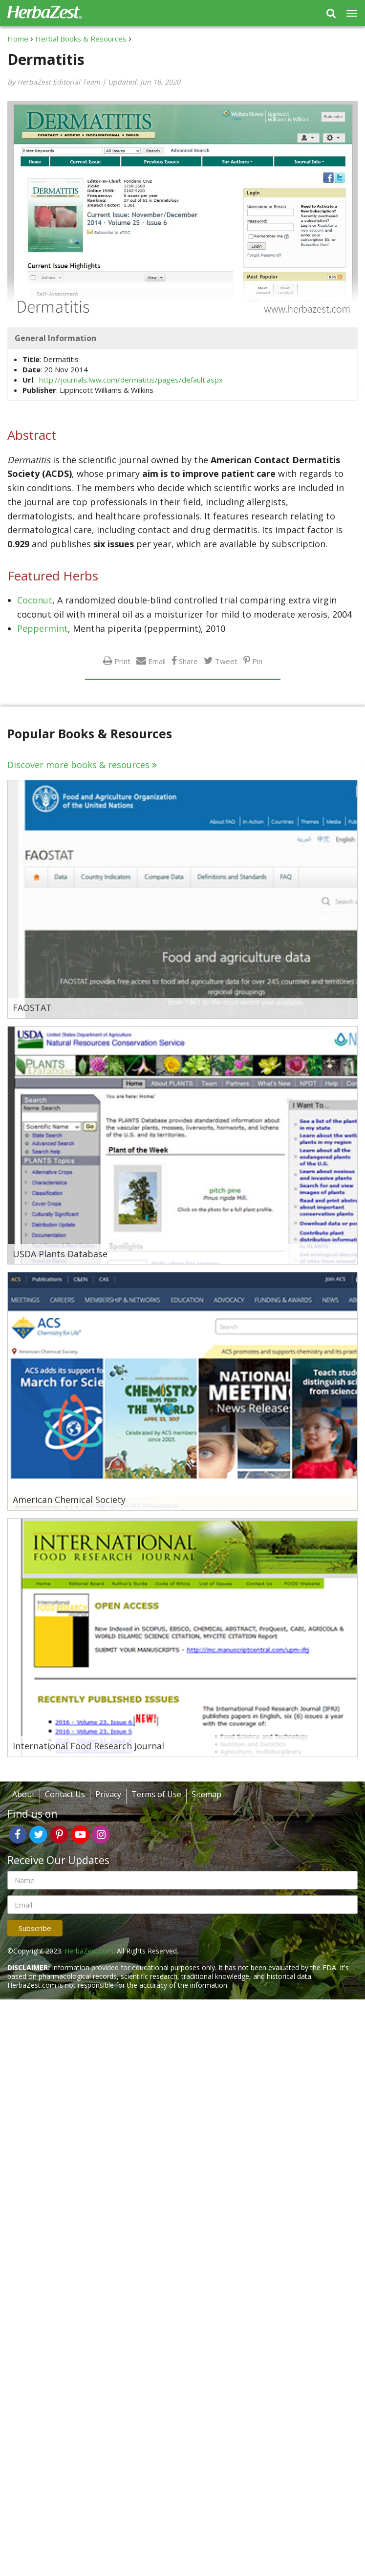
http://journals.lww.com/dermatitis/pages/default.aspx (131, 380)
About (23, 1794)
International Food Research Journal (88, 1746)
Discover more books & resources (78, 765)
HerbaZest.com (88, 1950)
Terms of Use (156, 1794)
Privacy (108, 1794)
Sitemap (206, 1794)
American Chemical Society (69, 1500)
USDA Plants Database (60, 1254)
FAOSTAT (32, 1008)
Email (157, 660)
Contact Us (65, 1794)
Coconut (34, 600)
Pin (257, 660)
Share (188, 660)
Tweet (226, 660)
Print (122, 660)
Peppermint (42, 628)
